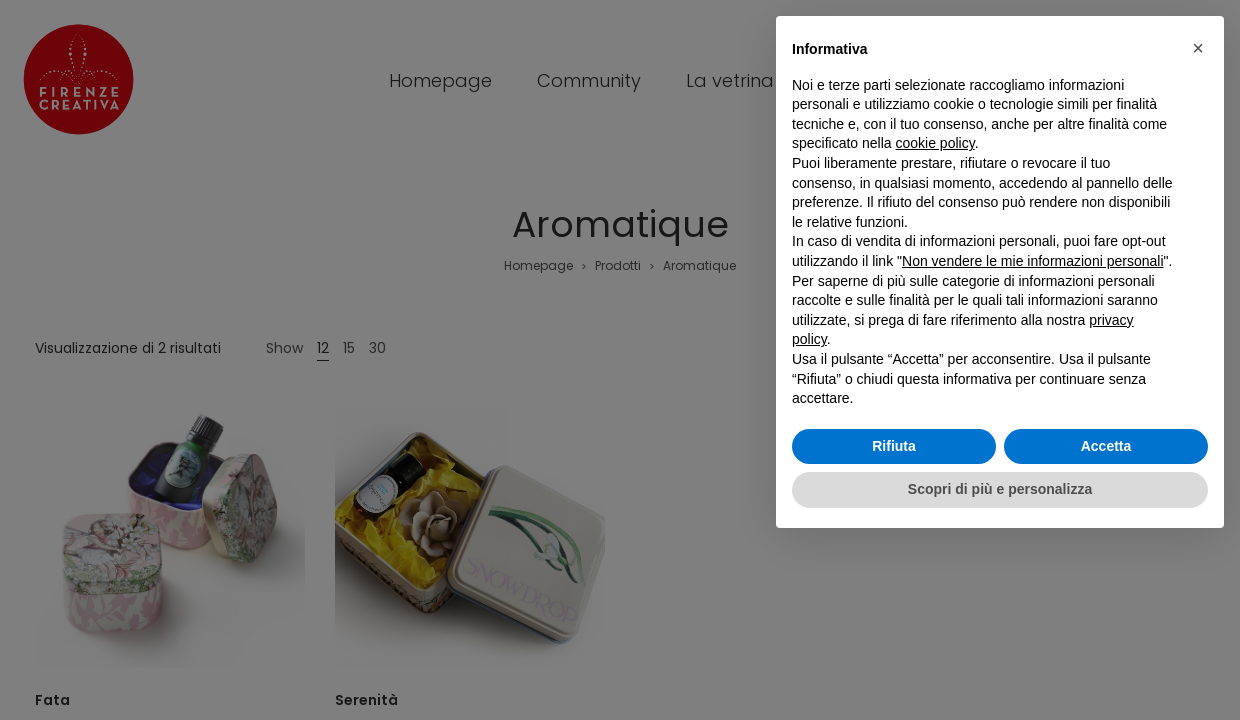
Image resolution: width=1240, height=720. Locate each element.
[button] (1198, 48)
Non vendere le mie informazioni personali (1032, 261)
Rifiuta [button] (894, 446)
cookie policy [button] (935, 143)
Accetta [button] (1106, 446)
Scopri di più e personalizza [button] (1000, 489)
